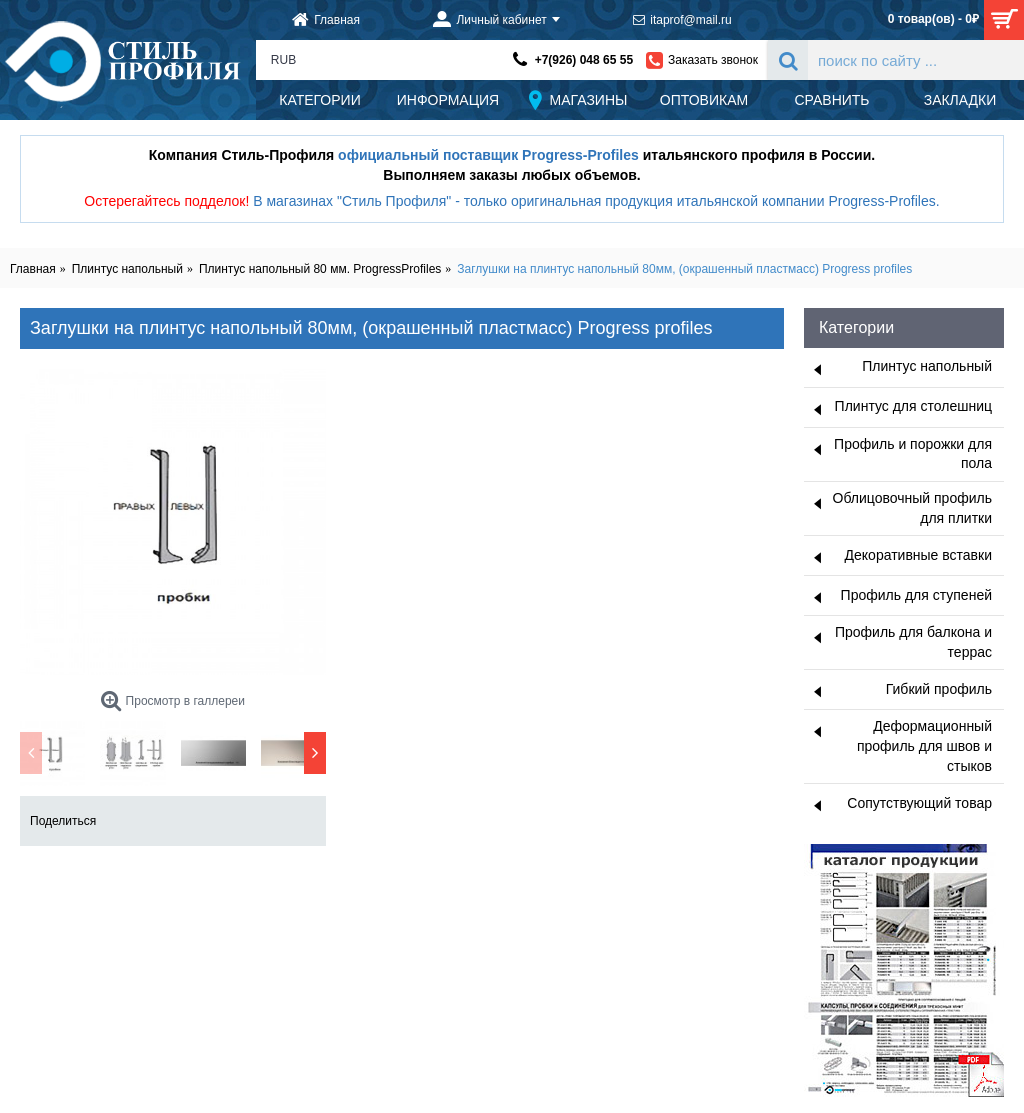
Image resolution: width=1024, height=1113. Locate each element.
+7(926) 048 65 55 (584, 60)
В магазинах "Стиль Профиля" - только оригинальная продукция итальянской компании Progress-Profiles (594, 201)
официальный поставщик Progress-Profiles (488, 155)
